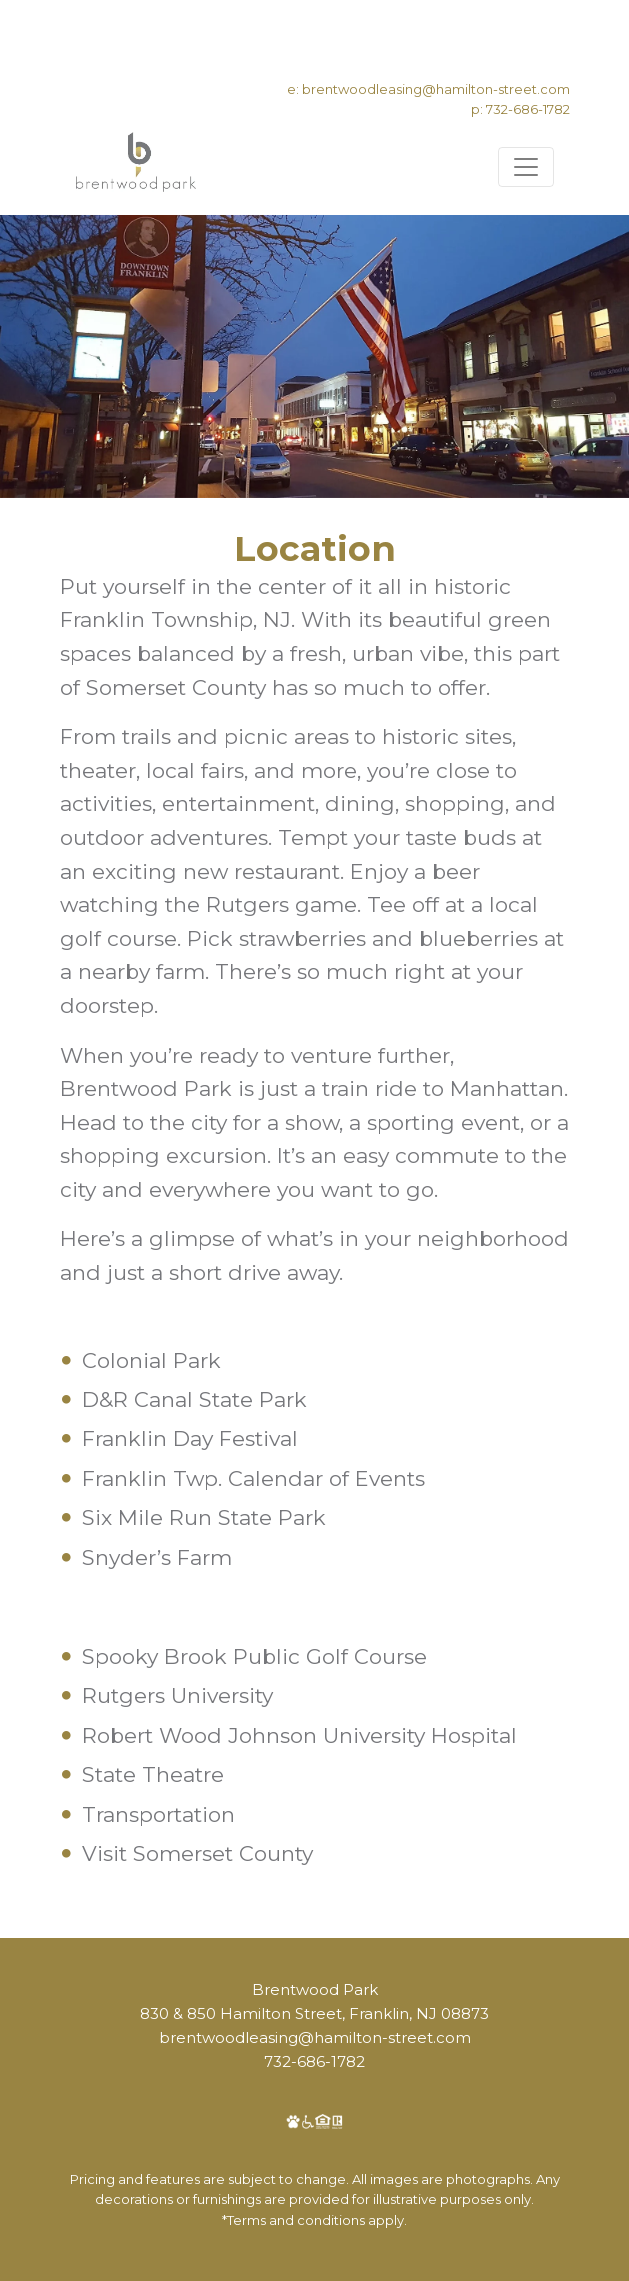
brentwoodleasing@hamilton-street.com (436, 89)
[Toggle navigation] (526, 167)
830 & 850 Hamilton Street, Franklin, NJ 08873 (314, 2013)
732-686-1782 (528, 109)
